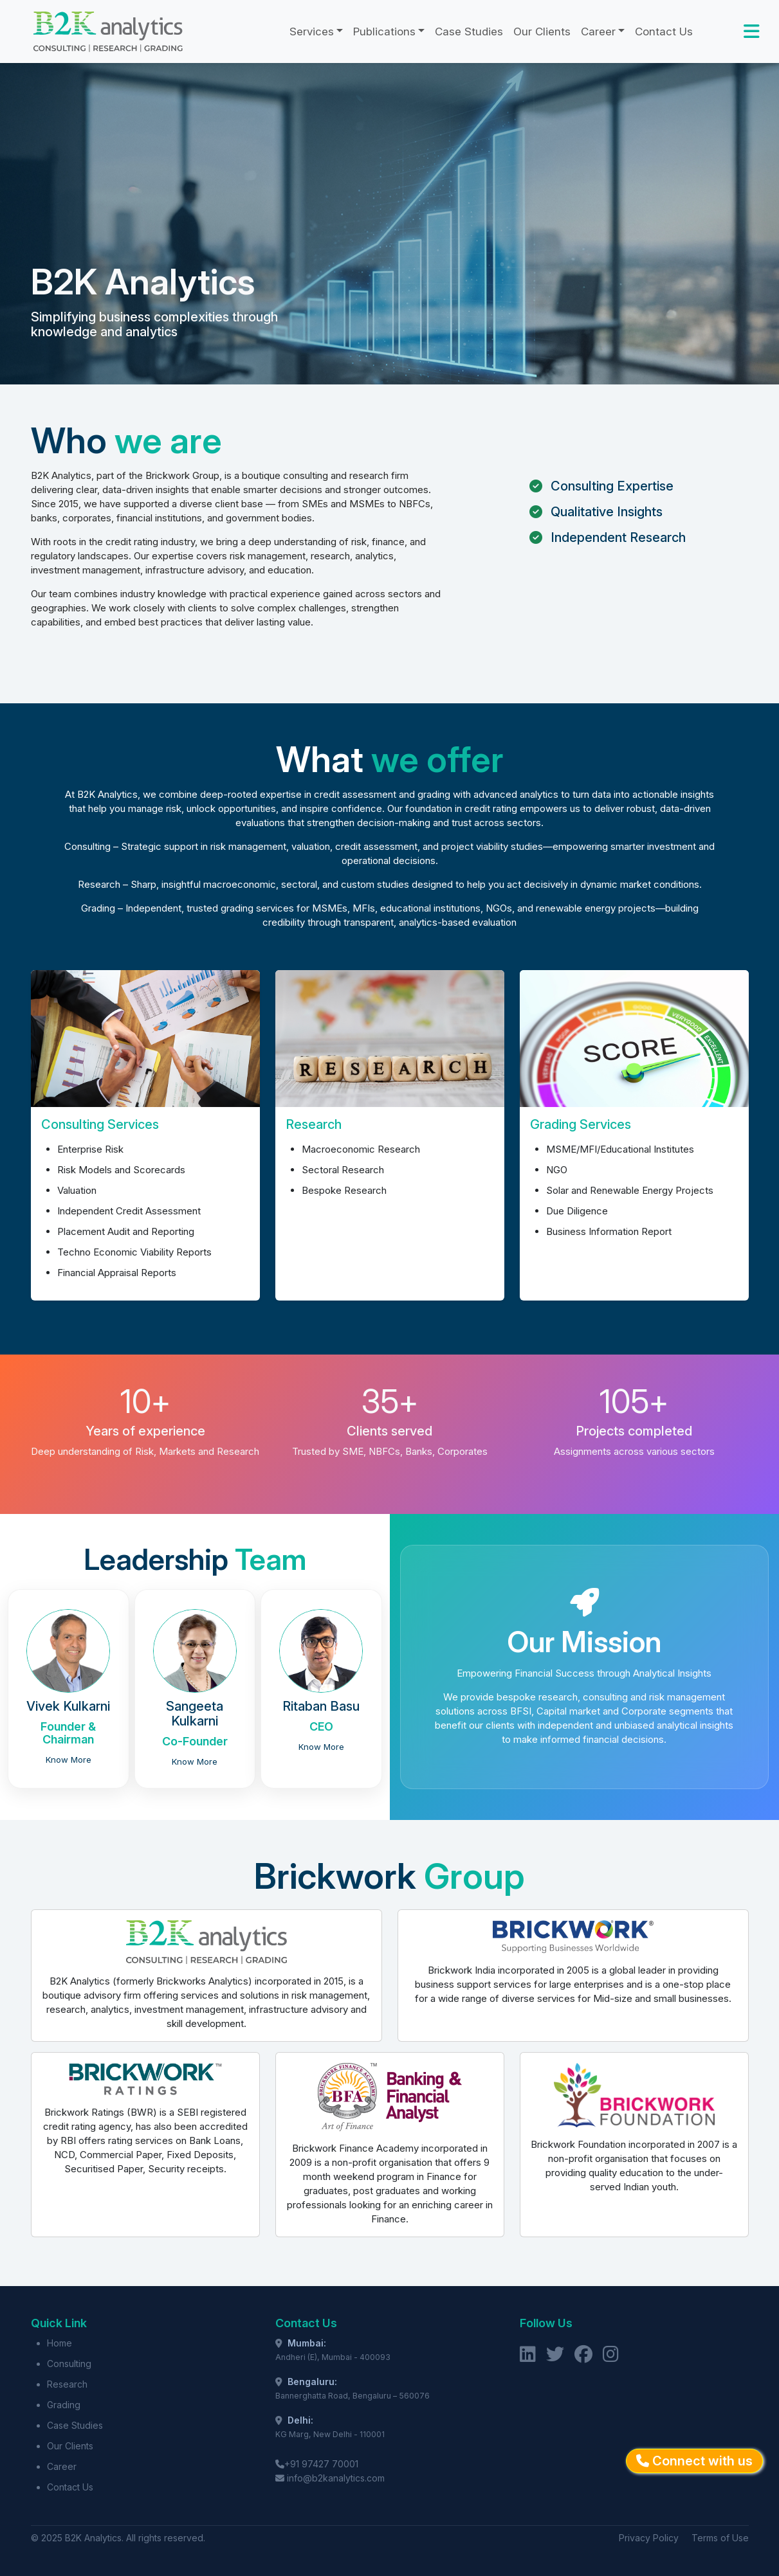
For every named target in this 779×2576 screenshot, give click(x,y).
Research (67, 2384)
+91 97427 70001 (321, 2463)
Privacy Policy (649, 2537)
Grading (63, 2404)
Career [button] (598, 31)
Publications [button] (384, 31)
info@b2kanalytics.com (336, 2477)
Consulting (69, 2363)
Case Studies (469, 31)
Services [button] (311, 31)
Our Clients (542, 31)
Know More (68, 1759)
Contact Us (664, 31)
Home (59, 2342)
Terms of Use (720, 2537)
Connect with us (694, 2461)
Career (62, 2466)
